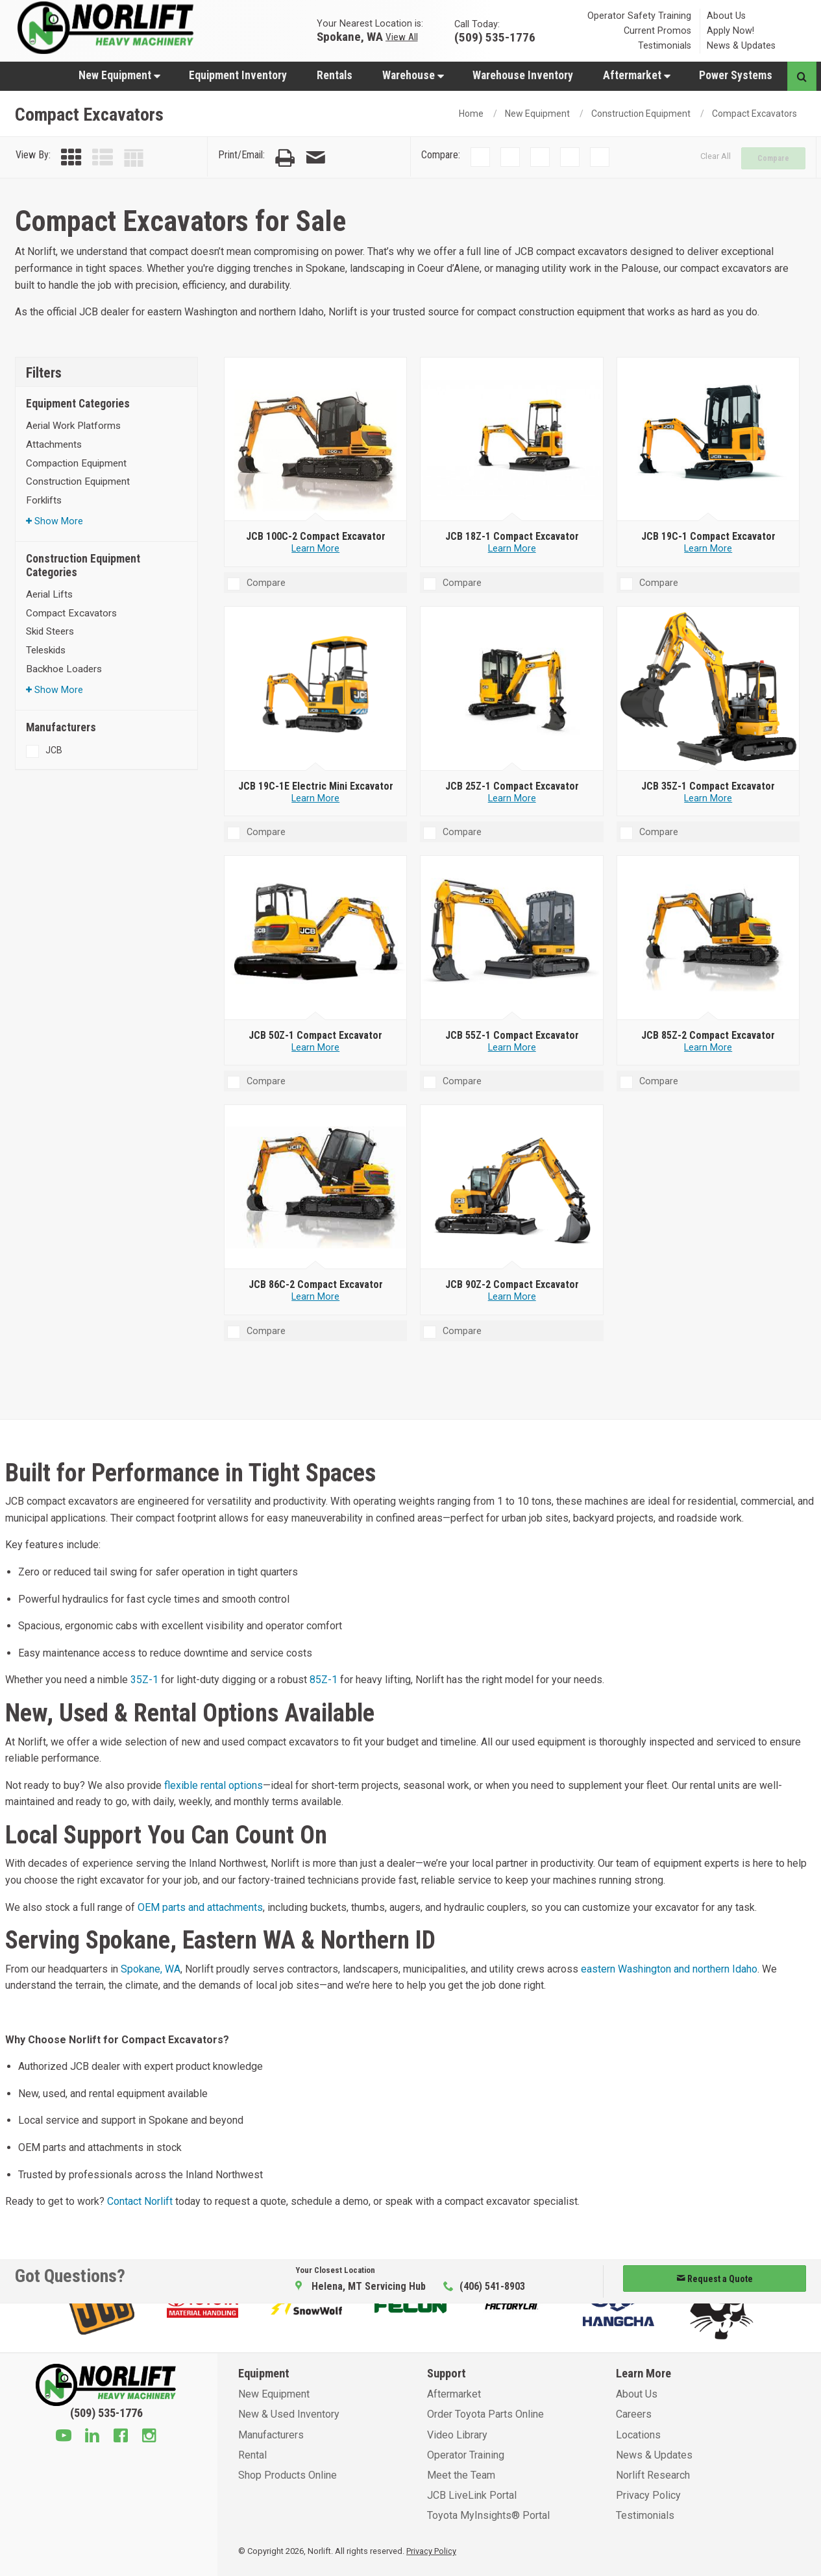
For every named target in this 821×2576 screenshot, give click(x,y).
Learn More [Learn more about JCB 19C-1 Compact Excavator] (708, 548)
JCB (53, 750)
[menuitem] (119, 75)
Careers (634, 2414)
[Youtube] (63, 2437)
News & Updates (741, 45)
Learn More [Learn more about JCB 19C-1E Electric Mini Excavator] (315, 798)
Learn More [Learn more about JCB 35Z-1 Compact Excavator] (708, 798)
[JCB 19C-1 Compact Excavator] (708, 439)
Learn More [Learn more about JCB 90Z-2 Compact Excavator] (512, 1296)
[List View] (102, 158)
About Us (726, 15)
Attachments (54, 444)
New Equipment (119, 75)
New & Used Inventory (288, 2414)
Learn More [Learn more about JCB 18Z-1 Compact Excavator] (512, 548)
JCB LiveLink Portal (472, 2495)
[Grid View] (71, 158)
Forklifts (44, 500)
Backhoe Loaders (64, 669)
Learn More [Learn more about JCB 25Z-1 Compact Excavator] (512, 798)
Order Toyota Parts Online (485, 2414)
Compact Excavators (754, 113)
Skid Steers (50, 631)
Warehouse (413, 75)
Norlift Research (653, 2475)
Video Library (457, 2435)
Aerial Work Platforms (73, 425)
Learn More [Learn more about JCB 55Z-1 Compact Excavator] (512, 1047)
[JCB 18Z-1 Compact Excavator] (512, 439)
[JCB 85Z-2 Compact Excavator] (708, 938)
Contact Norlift (140, 2201)
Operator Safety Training (639, 15)
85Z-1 (323, 1679)
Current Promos (657, 30)
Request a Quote (714, 2279)
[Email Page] (315, 158)
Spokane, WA (350, 36)
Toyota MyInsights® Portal (488, 2515)
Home (471, 113)
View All (402, 36)
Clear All (715, 156)
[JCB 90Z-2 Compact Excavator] (512, 1187)
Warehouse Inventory (522, 75)
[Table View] (133, 158)
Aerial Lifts (49, 594)
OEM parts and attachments (200, 1907)
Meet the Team (461, 2475)
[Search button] (801, 76)
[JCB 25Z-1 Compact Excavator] (512, 689)
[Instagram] (149, 2437)
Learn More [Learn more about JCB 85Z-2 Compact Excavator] (708, 1047)
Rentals (334, 75)
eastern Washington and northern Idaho (669, 1969)
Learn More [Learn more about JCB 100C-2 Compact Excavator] (315, 548)
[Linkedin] (92, 2437)
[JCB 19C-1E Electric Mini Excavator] (316, 689)
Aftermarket (636, 75)
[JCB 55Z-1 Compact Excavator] (512, 938)
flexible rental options (213, 1785)
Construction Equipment (641, 113)
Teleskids (46, 650)
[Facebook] (121, 2437)
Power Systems (735, 75)
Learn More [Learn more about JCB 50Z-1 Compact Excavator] (315, 1047)
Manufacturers (271, 2435)
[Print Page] (285, 158)
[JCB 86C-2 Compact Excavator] (316, 1187)
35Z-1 (144, 1679)
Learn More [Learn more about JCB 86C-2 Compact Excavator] (315, 1296)
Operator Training (465, 2455)
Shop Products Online (287, 2475)
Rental (252, 2455)
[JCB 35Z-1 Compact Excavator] (708, 689)
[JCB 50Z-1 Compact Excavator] (316, 938)
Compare (773, 158)
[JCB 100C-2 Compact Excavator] (316, 439)
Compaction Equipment (76, 463)
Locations (638, 2435)
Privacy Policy (648, 2495)
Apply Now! (730, 30)
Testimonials (664, 45)
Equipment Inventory (238, 75)
